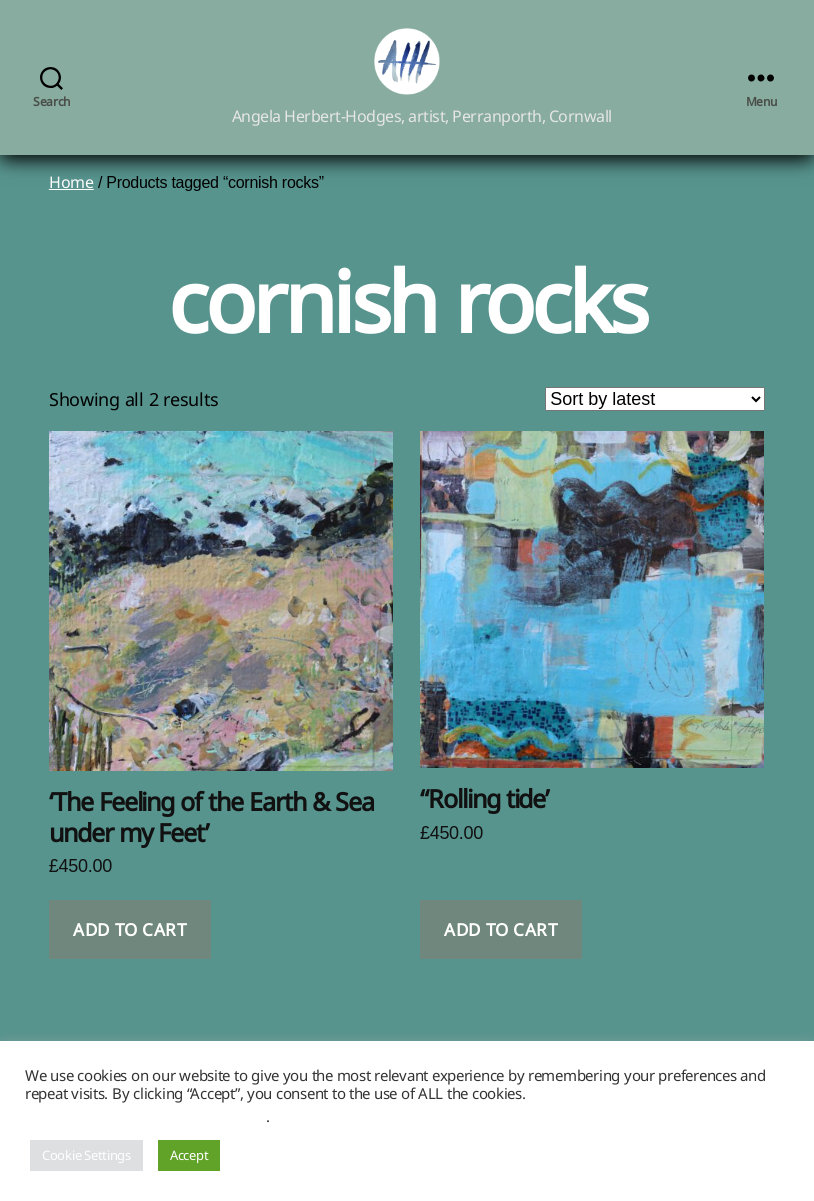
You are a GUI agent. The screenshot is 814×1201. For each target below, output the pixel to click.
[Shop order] (655, 422)
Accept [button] (189, 1155)
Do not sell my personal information (145, 1116)
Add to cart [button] (129, 952)
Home (71, 205)
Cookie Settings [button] (86, 1155)
